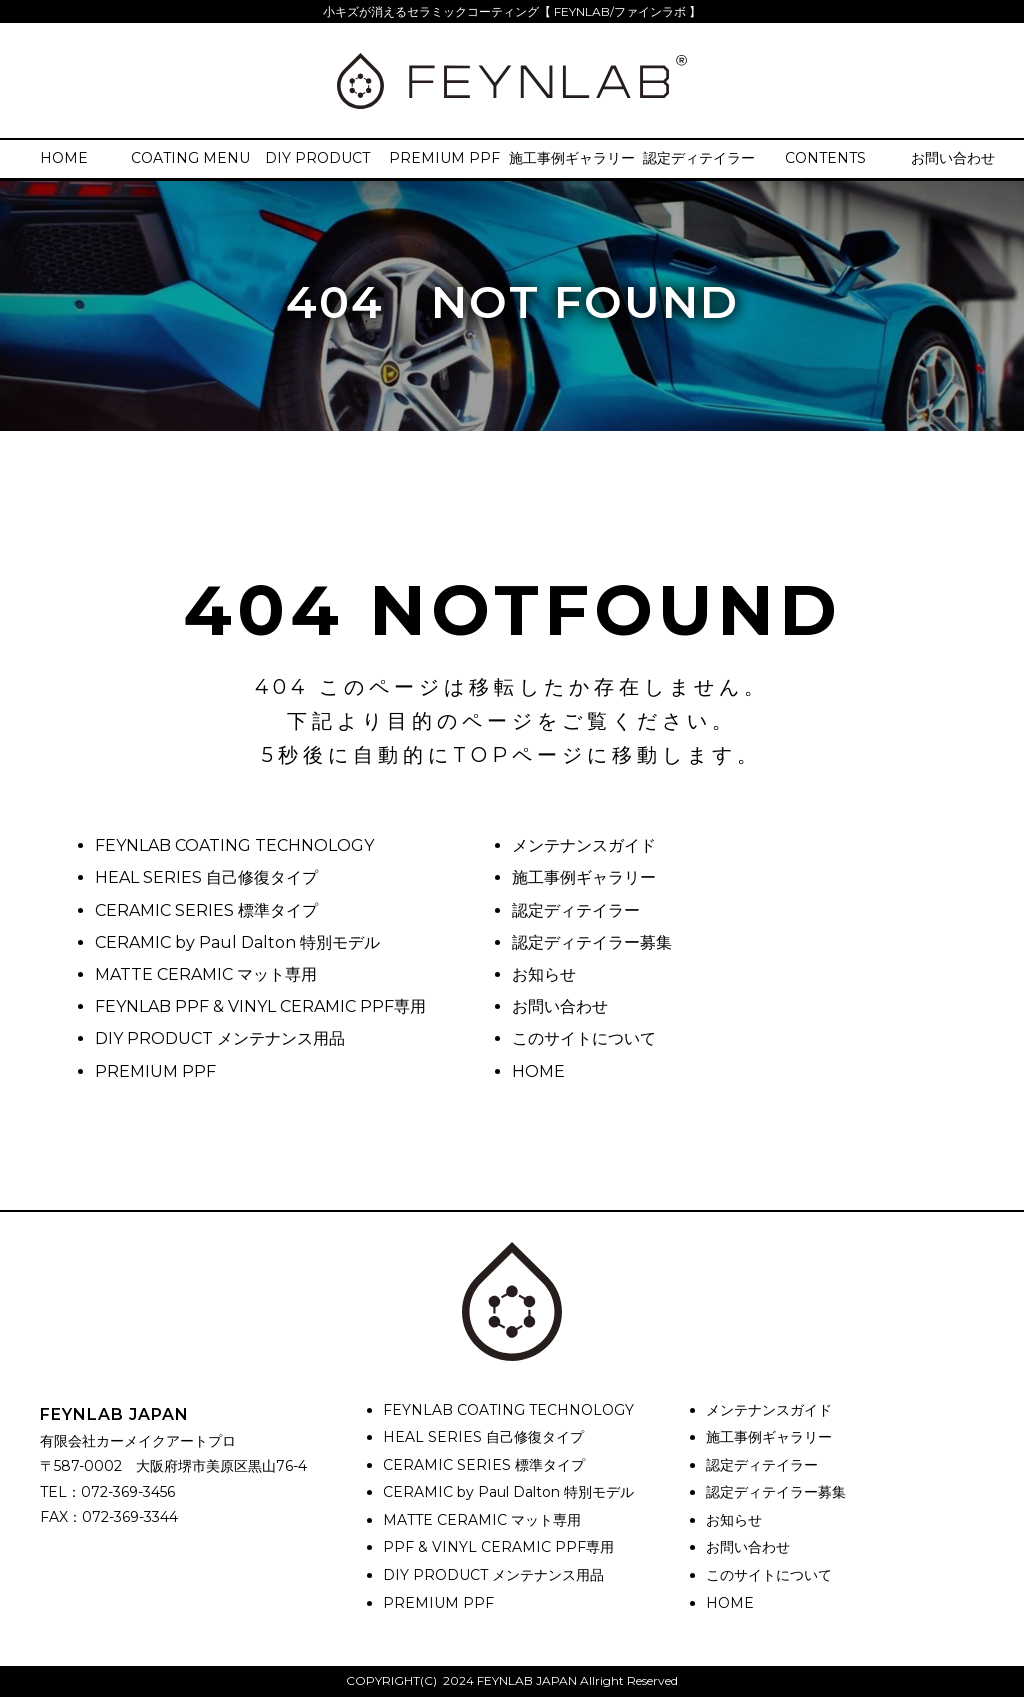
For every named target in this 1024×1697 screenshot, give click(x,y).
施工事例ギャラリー (572, 158)
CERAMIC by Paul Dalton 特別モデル (237, 942)
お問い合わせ (953, 158)
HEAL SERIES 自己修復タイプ (206, 877)
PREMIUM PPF (444, 158)
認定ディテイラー (699, 158)
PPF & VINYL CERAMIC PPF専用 (498, 1547)
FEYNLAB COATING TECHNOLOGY (234, 845)
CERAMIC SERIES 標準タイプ (206, 910)
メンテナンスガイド (584, 845)
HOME (64, 158)
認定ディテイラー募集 (592, 942)
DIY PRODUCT (317, 158)
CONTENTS (825, 158)
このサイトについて (584, 1038)
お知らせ (544, 974)
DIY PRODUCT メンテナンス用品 (220, 1038)
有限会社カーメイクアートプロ (138, 1441)
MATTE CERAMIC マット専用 (206, 974)
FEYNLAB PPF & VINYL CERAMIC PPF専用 (260, 1006)
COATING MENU (190, 158)
